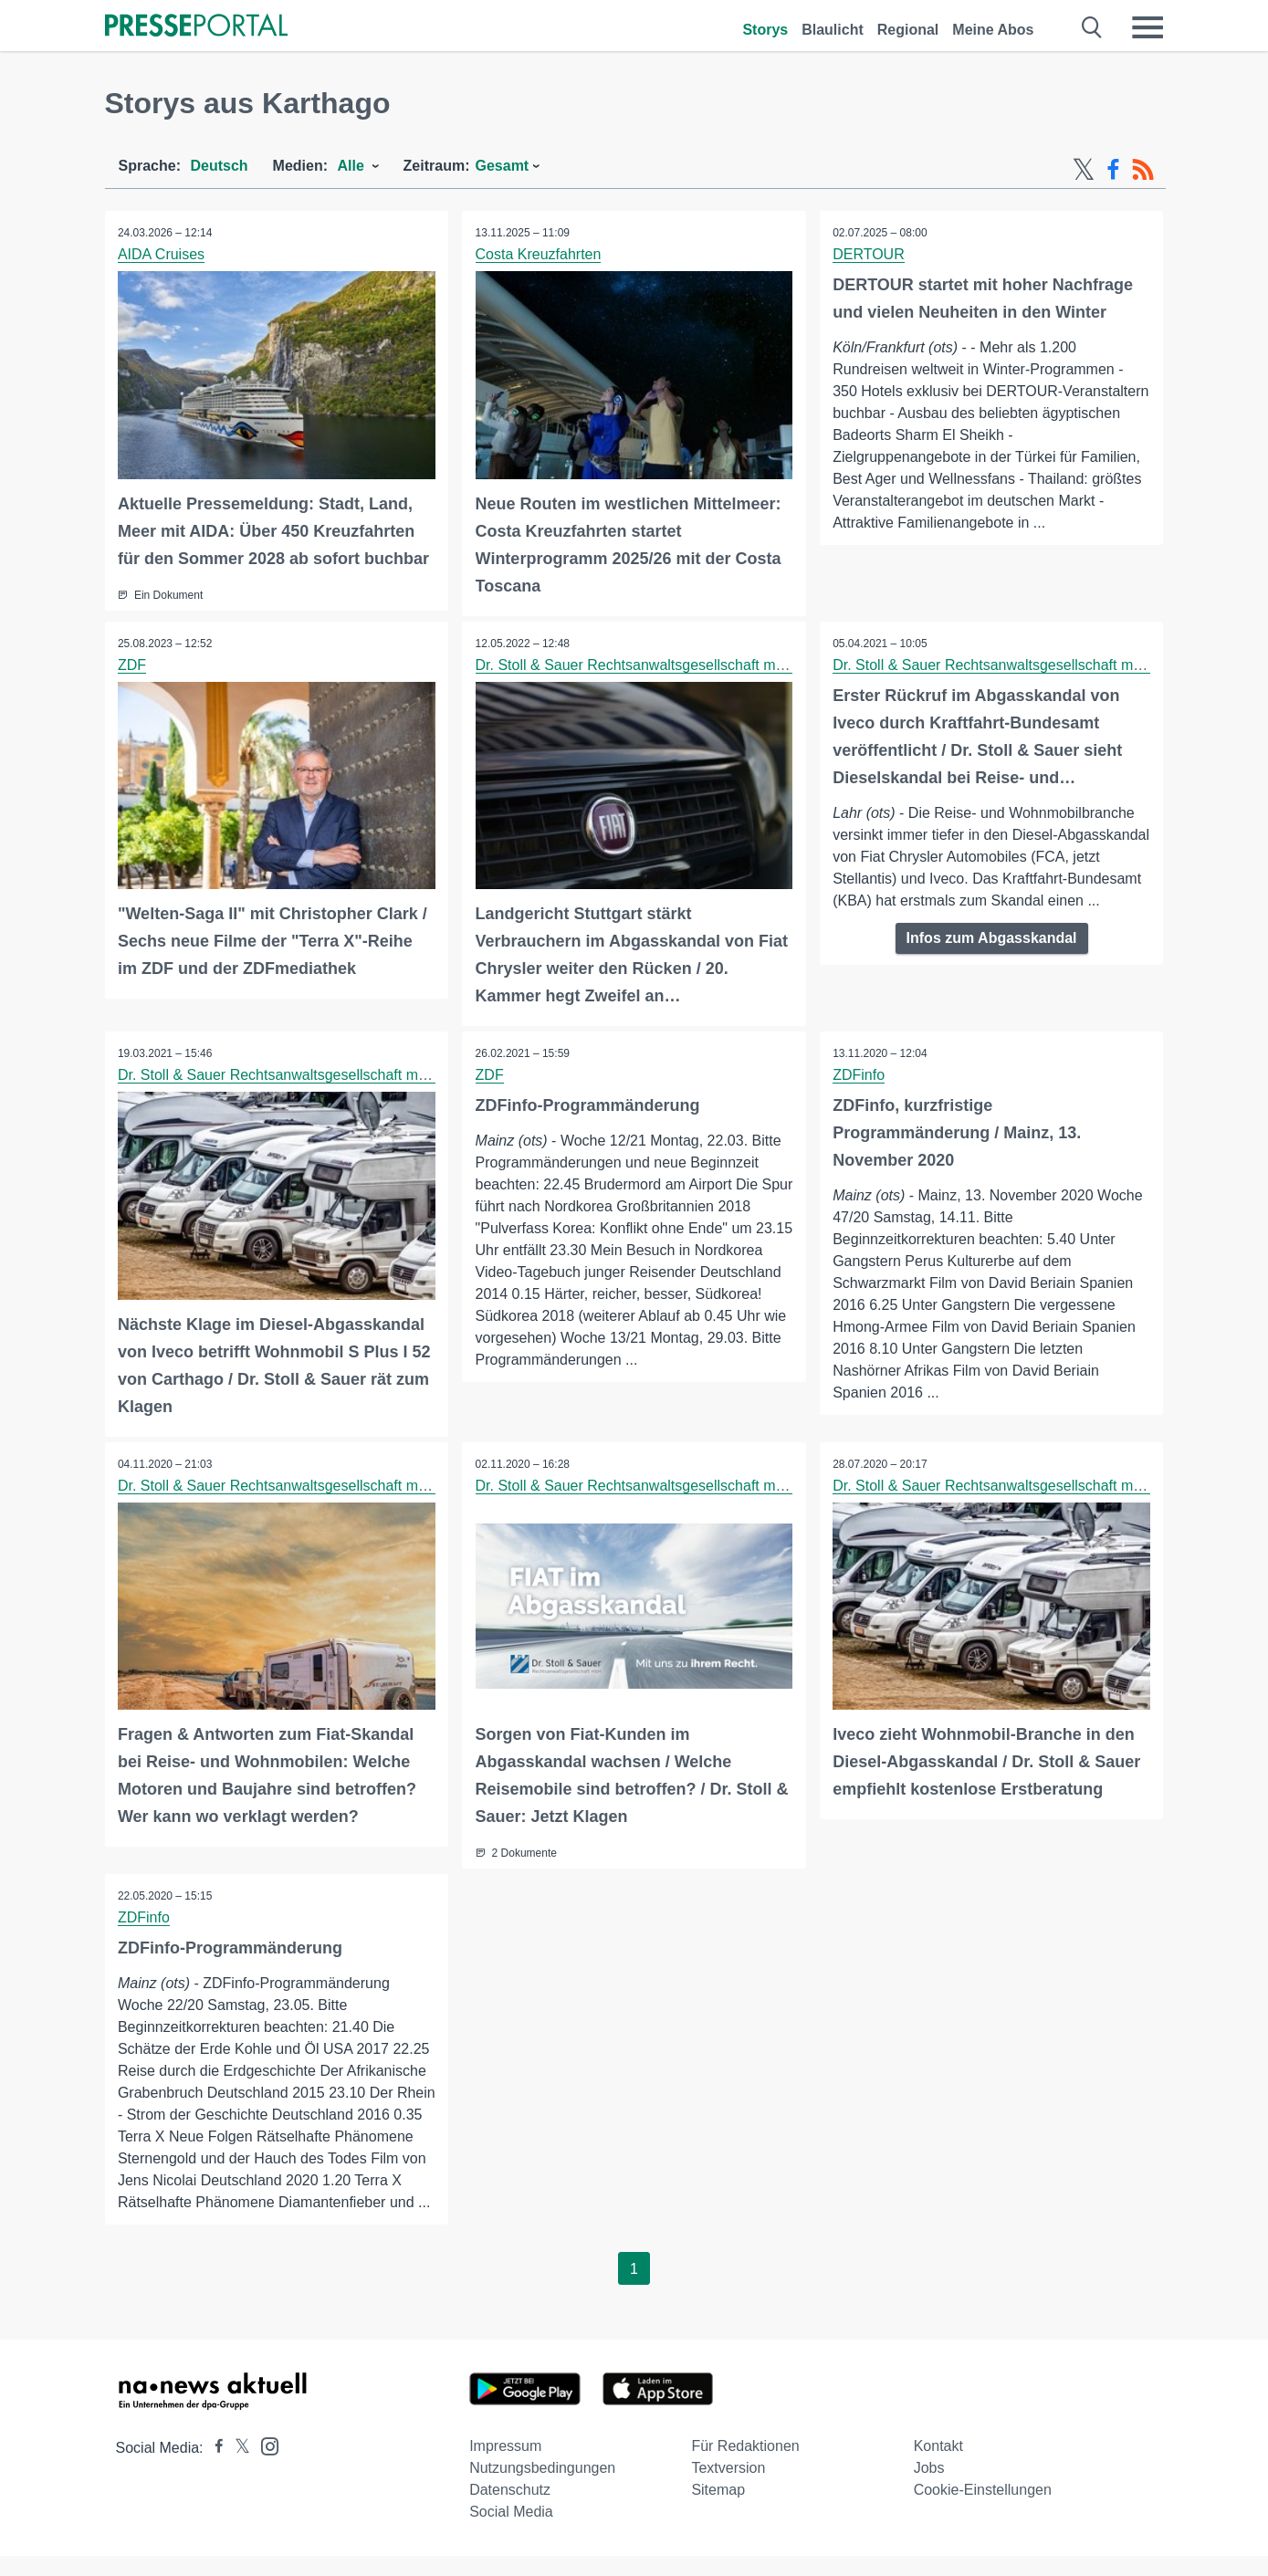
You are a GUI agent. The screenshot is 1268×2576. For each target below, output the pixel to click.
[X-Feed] (1083, 169)
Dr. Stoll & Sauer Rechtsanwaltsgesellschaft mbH (635, 664)
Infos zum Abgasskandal (991, 959)
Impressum (505, 2466)
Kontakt (938, 2466)
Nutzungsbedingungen (542, 2488)
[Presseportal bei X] (237, 2468)
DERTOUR (869, 254)
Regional (908, 29)
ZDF (133, 664)
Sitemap (718, 2510)
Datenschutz (509, 2510)
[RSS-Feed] (1143, 169)
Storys (765, 29)
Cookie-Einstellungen (983, 2510)
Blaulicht (833, 29)
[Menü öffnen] (1147, 27)
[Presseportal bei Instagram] (264, 2465)
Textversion (728, 2488)
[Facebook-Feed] (1113, 169)
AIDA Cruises (162, 254)
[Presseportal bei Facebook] (214, 2468)
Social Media (511, 2531)
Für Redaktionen (745, 2466)
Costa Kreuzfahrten (539, 254)
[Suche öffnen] (1092, 27)
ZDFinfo (859, 1074)
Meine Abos (992, 29)
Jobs (929, 2488)
